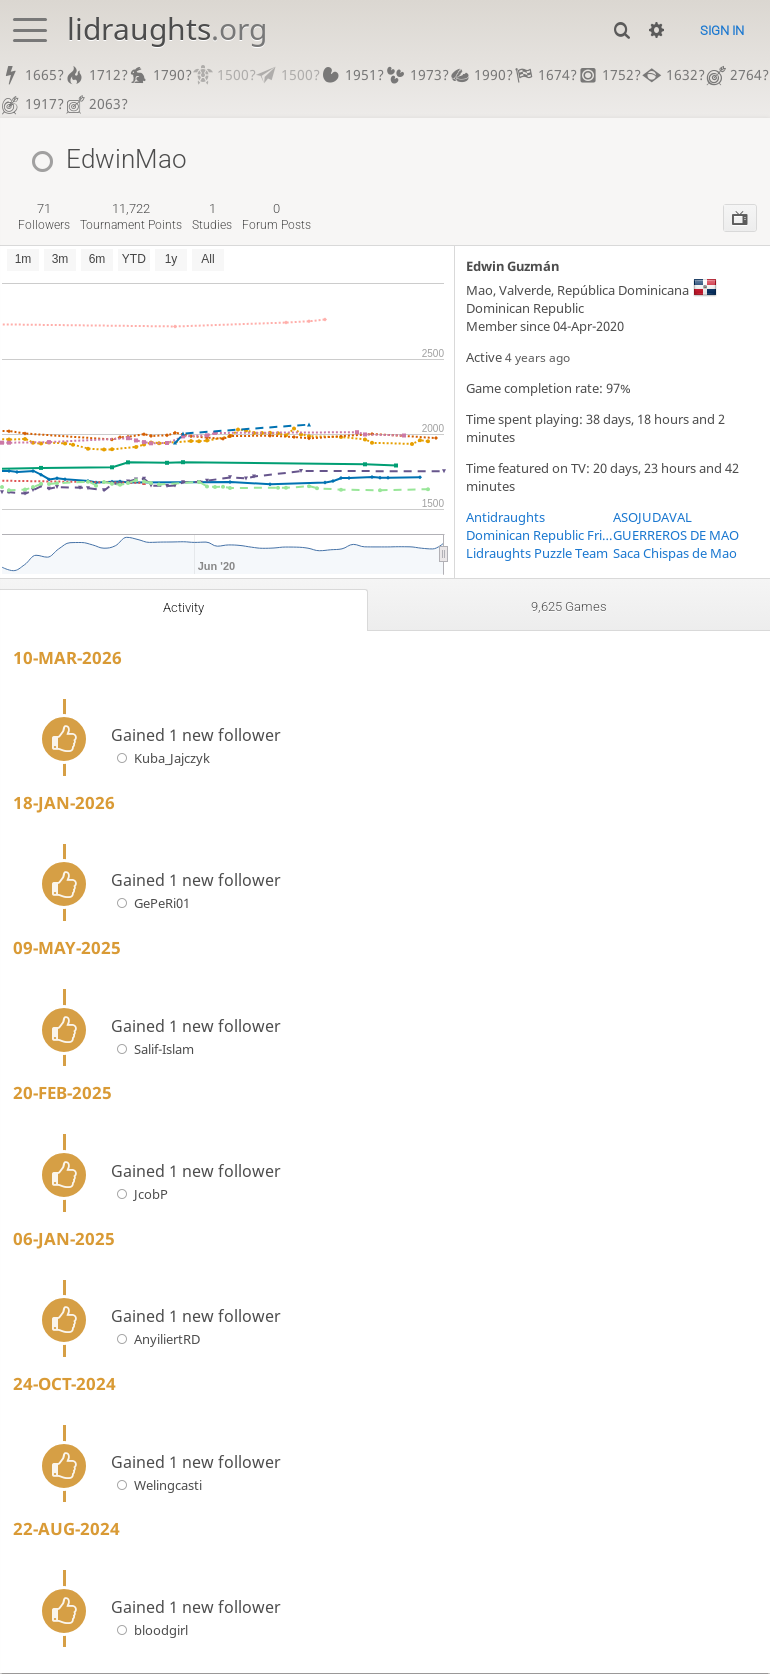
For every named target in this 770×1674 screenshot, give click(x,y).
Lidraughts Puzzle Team (537, 554)
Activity (183, 609)
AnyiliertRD (155, 1341)
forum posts (276, 217)
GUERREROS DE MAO (676, 536)
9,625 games (569, 608)
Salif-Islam (152, 1050)
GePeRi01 (150, 905)
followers (44, 217)
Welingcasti (156, 1486)
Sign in (722, 30)
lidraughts (167, 28)
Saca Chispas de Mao (675, 554)
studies (212, 217)
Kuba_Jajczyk (160, 759)
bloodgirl (149, 1631)
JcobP (139, 1195)
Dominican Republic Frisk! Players (539, 536)
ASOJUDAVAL (652, 518)
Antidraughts (505, 518)
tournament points (131, 217)
